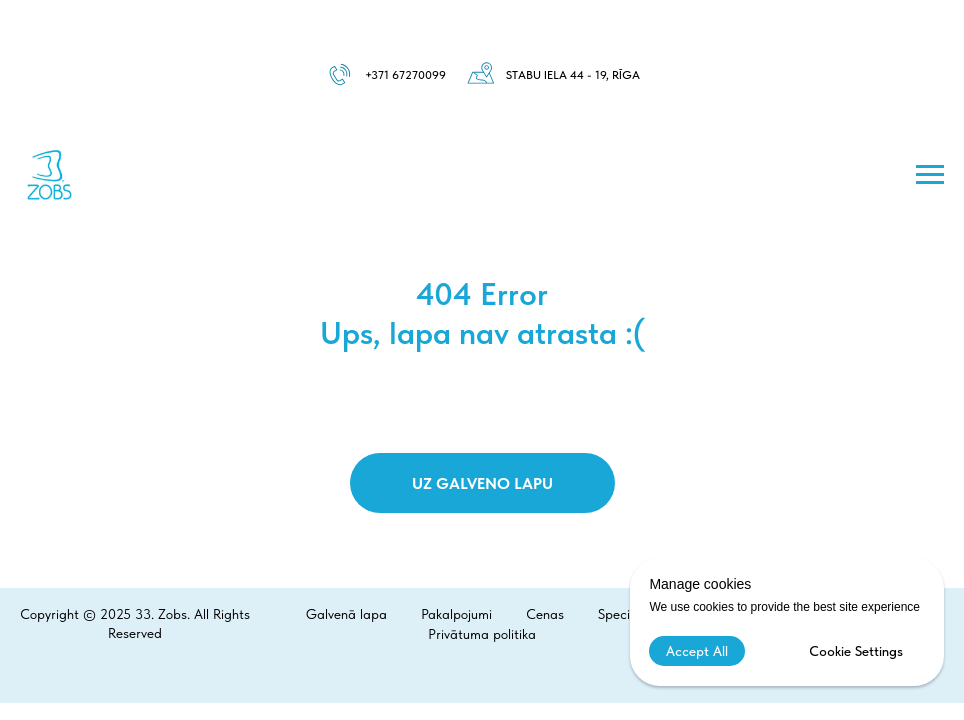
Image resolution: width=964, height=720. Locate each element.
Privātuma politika (482, 634)
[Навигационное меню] (930, 175)
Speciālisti (628, 614)
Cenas (545, 614)
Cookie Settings (856, 651)
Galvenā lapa (346, 614)
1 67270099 (415, 75)
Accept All (697, 651)
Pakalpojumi (456, 614)
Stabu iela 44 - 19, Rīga (573, 75)
